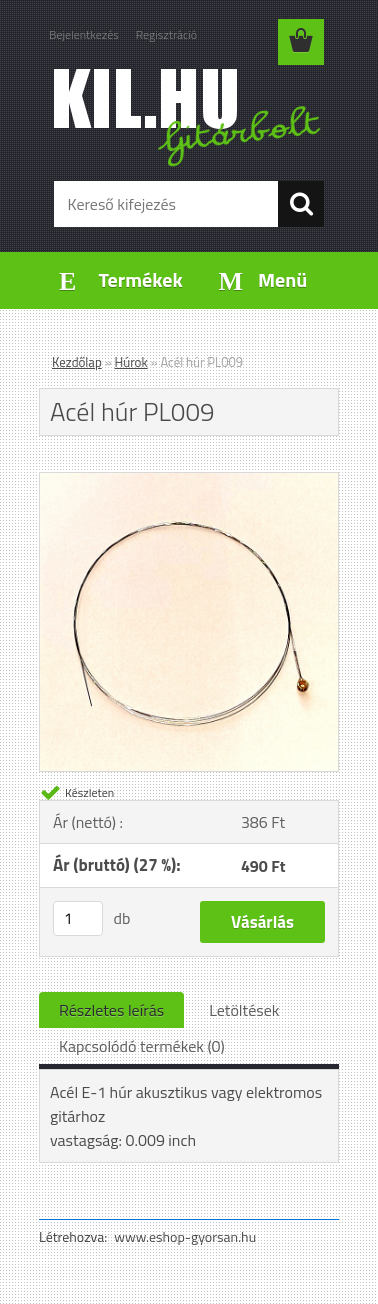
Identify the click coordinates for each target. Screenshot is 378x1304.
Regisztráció (166, 34)
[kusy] (78, 918)
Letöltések (244, 1010)
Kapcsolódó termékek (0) (142, 1046)
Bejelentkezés (84, 34)
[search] (301, 204)
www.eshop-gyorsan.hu (185, 1236)
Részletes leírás (111, 1010)
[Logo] (188, 117)
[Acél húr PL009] (189, 481)
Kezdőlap (77, 362)
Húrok (131, 362)
